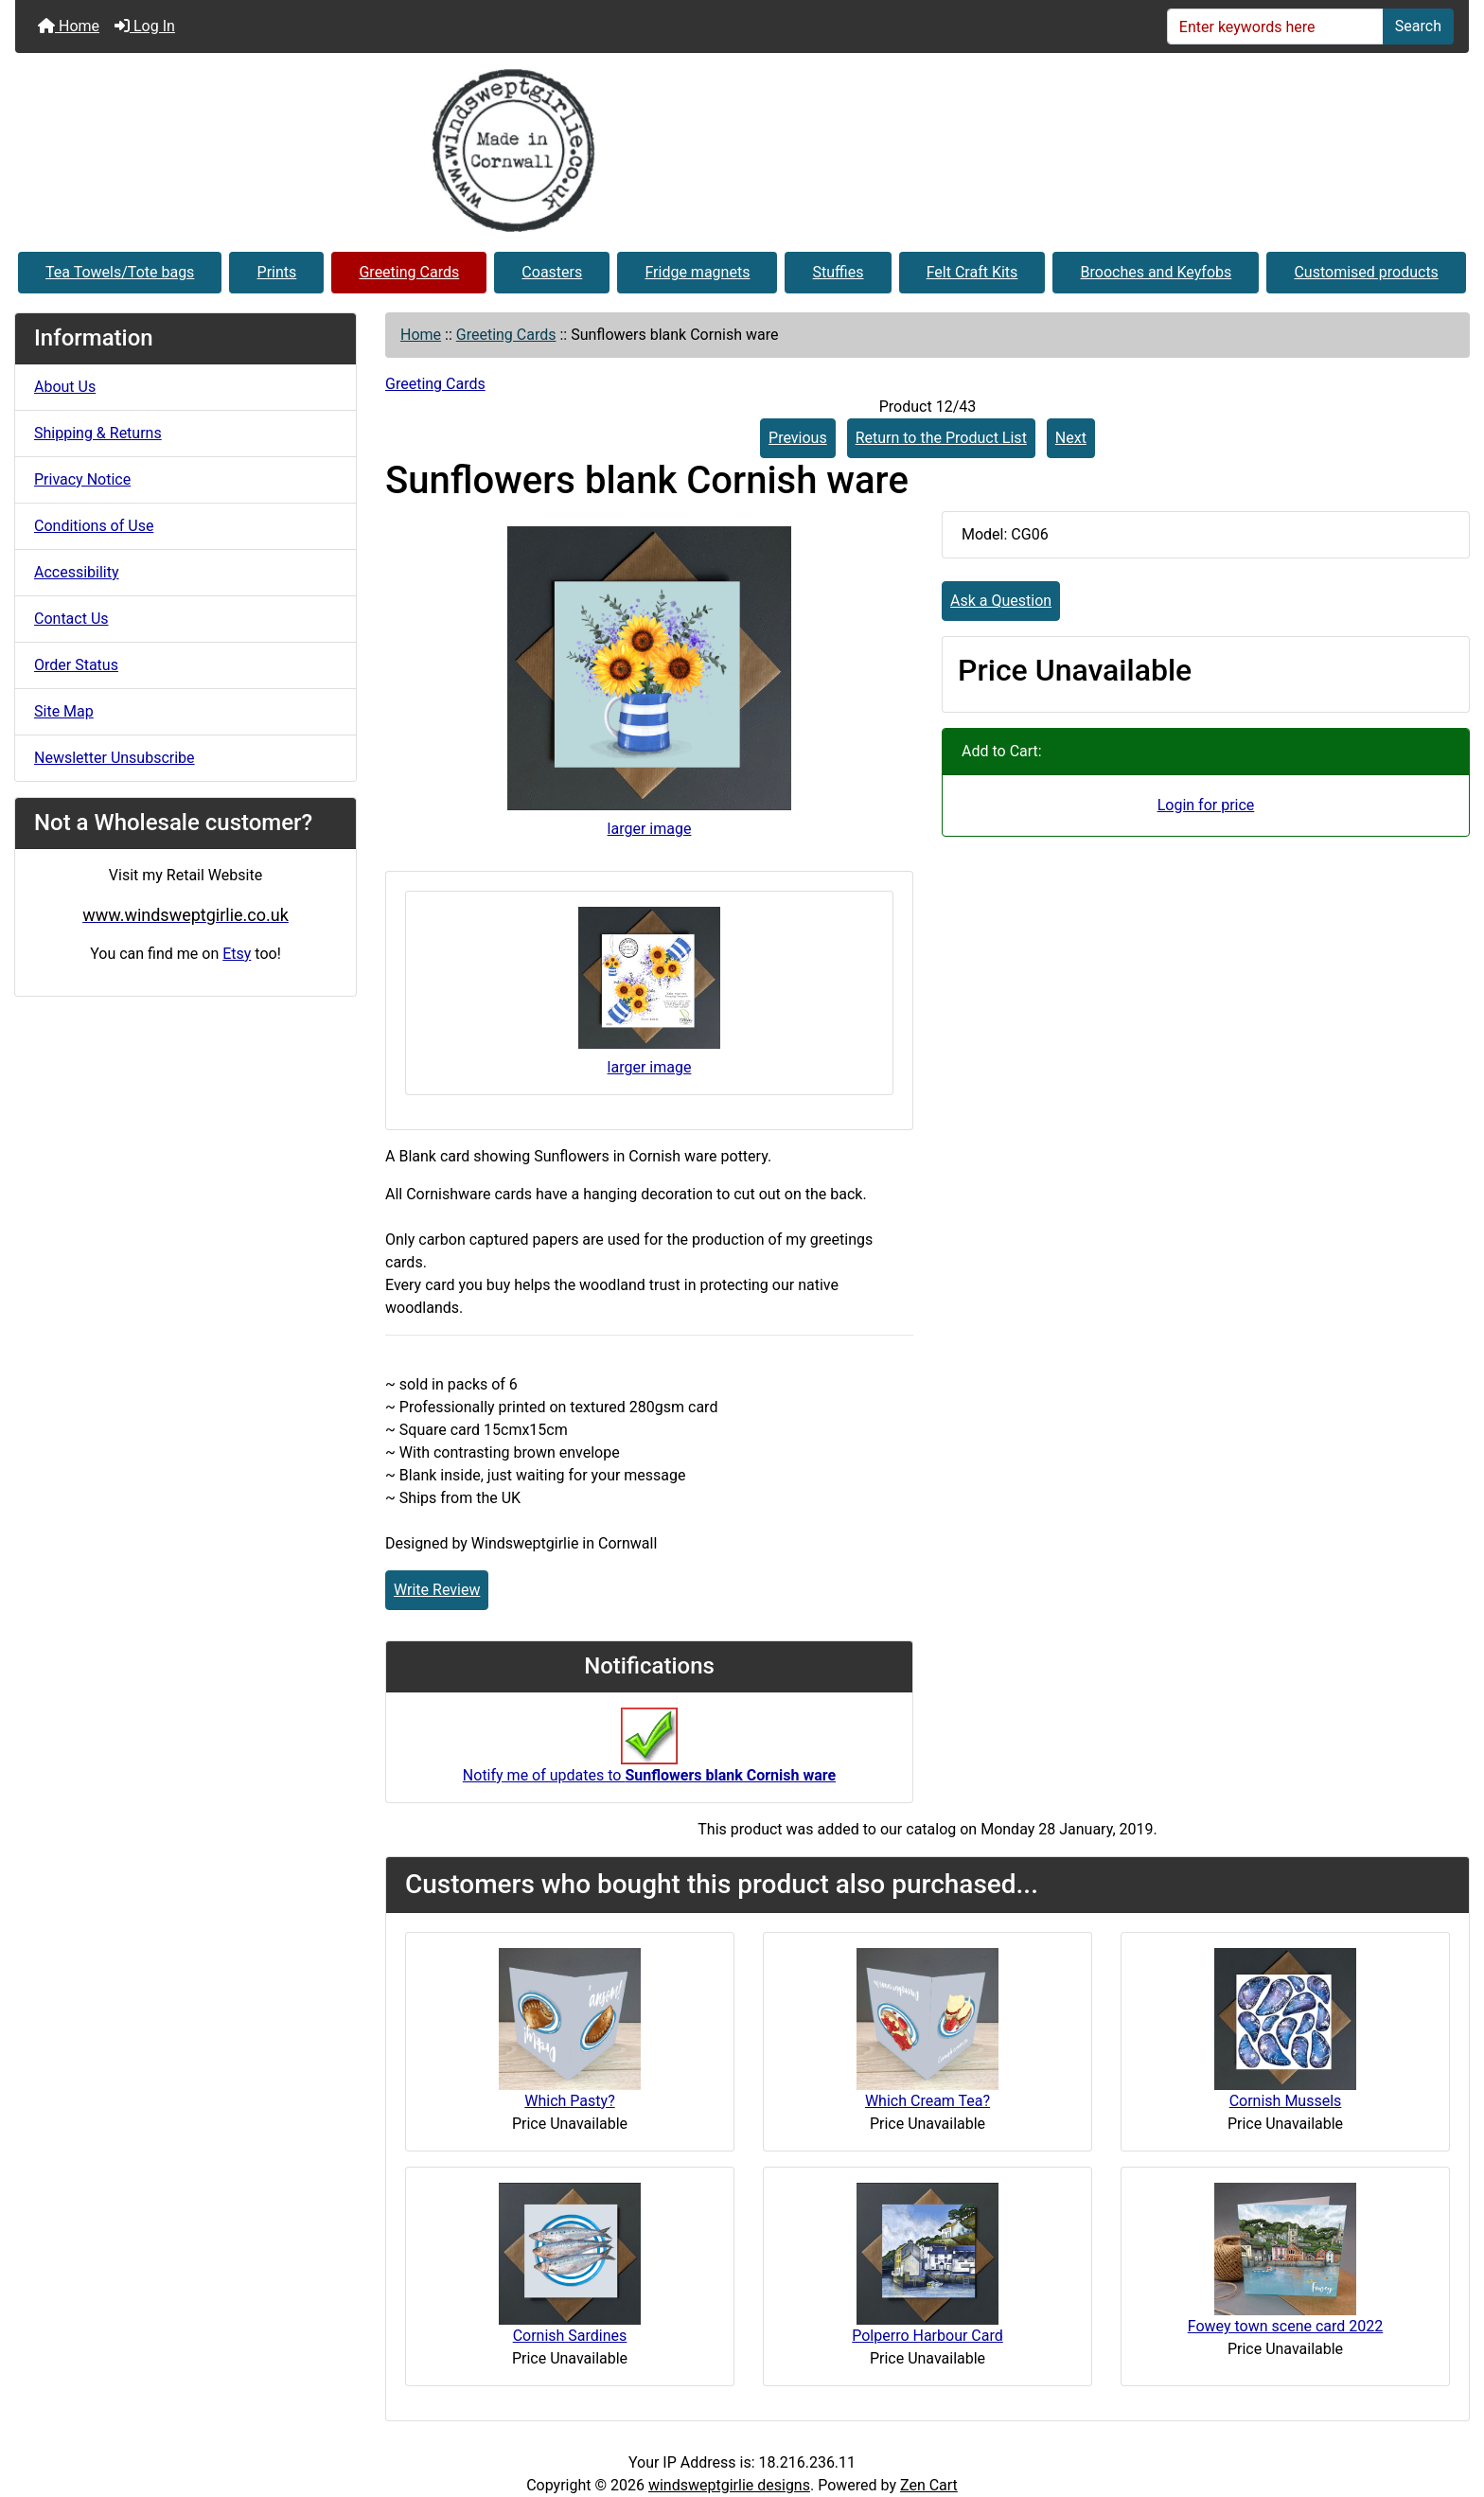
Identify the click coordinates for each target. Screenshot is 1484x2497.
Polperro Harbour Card (927, 2336)
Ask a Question (1000, 601)
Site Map (64, 711)
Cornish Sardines (570, 2336)
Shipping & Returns (98, 433)
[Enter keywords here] (1275, 26)
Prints (277, 272)
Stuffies (838, 272)
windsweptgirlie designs (729, 2485)
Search (1418, 26)
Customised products (1366, 272)
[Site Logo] (742, 150)
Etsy (236, 954)
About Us (65, 387)
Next (1070, 438)
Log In (145, 26)
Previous (797, 438)
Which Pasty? (569, 2101)
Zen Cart (929, 2485)
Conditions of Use (93, 526)
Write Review (437, 1590)
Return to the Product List (941, 438)
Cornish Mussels (1285, 2101)
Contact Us (71, 619)
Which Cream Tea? (927, 2101)
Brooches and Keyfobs (1156, 272)
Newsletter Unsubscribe (114, 758)
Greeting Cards (409, 272)
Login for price (1206, 805)
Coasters (551, 272)
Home (68, 26)
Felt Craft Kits (972, 272)
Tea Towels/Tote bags (119, 272)
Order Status (76, 665)
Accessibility (76, 572)
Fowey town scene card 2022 (1286, 2326)
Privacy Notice (82, 479)
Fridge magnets (697, 272)
